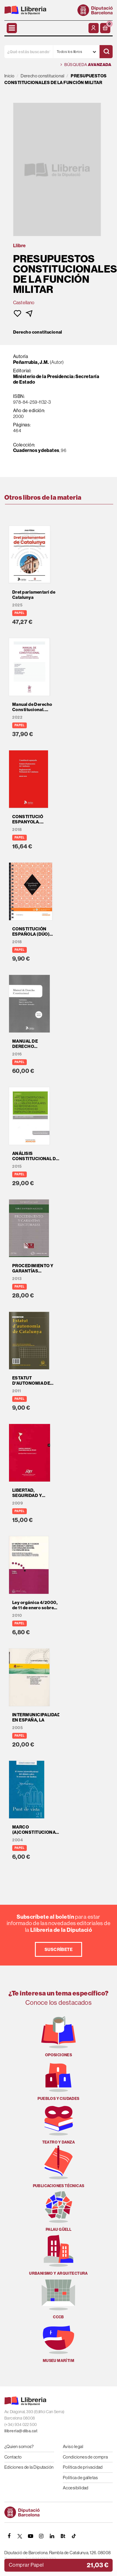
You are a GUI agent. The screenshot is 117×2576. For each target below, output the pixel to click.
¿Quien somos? (19, 2446)
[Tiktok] (73, 2536)
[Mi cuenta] (93, 28)
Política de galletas (80, 2477)
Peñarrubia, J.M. (31, 362)
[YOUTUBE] (30, 2536)
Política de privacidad (83, 2467)
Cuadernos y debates (36, 450)
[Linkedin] (52, 2536)
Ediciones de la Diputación (29, 2467)
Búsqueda (86, 65)
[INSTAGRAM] (41, 2536)
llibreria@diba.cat (21, 2430)
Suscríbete (59, 1949)
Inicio (9, 76)
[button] (105, 28)
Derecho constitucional (37, 332)
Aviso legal (73, 2446)
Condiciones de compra (85, 2457)
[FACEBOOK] (9, 2536)
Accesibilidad (75, 2487)
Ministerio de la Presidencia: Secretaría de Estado (56, 379)
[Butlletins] (63, 2536)
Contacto (13, 2457)
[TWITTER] (19, 2536)
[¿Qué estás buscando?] (28, 51)
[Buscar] (106, 51)
